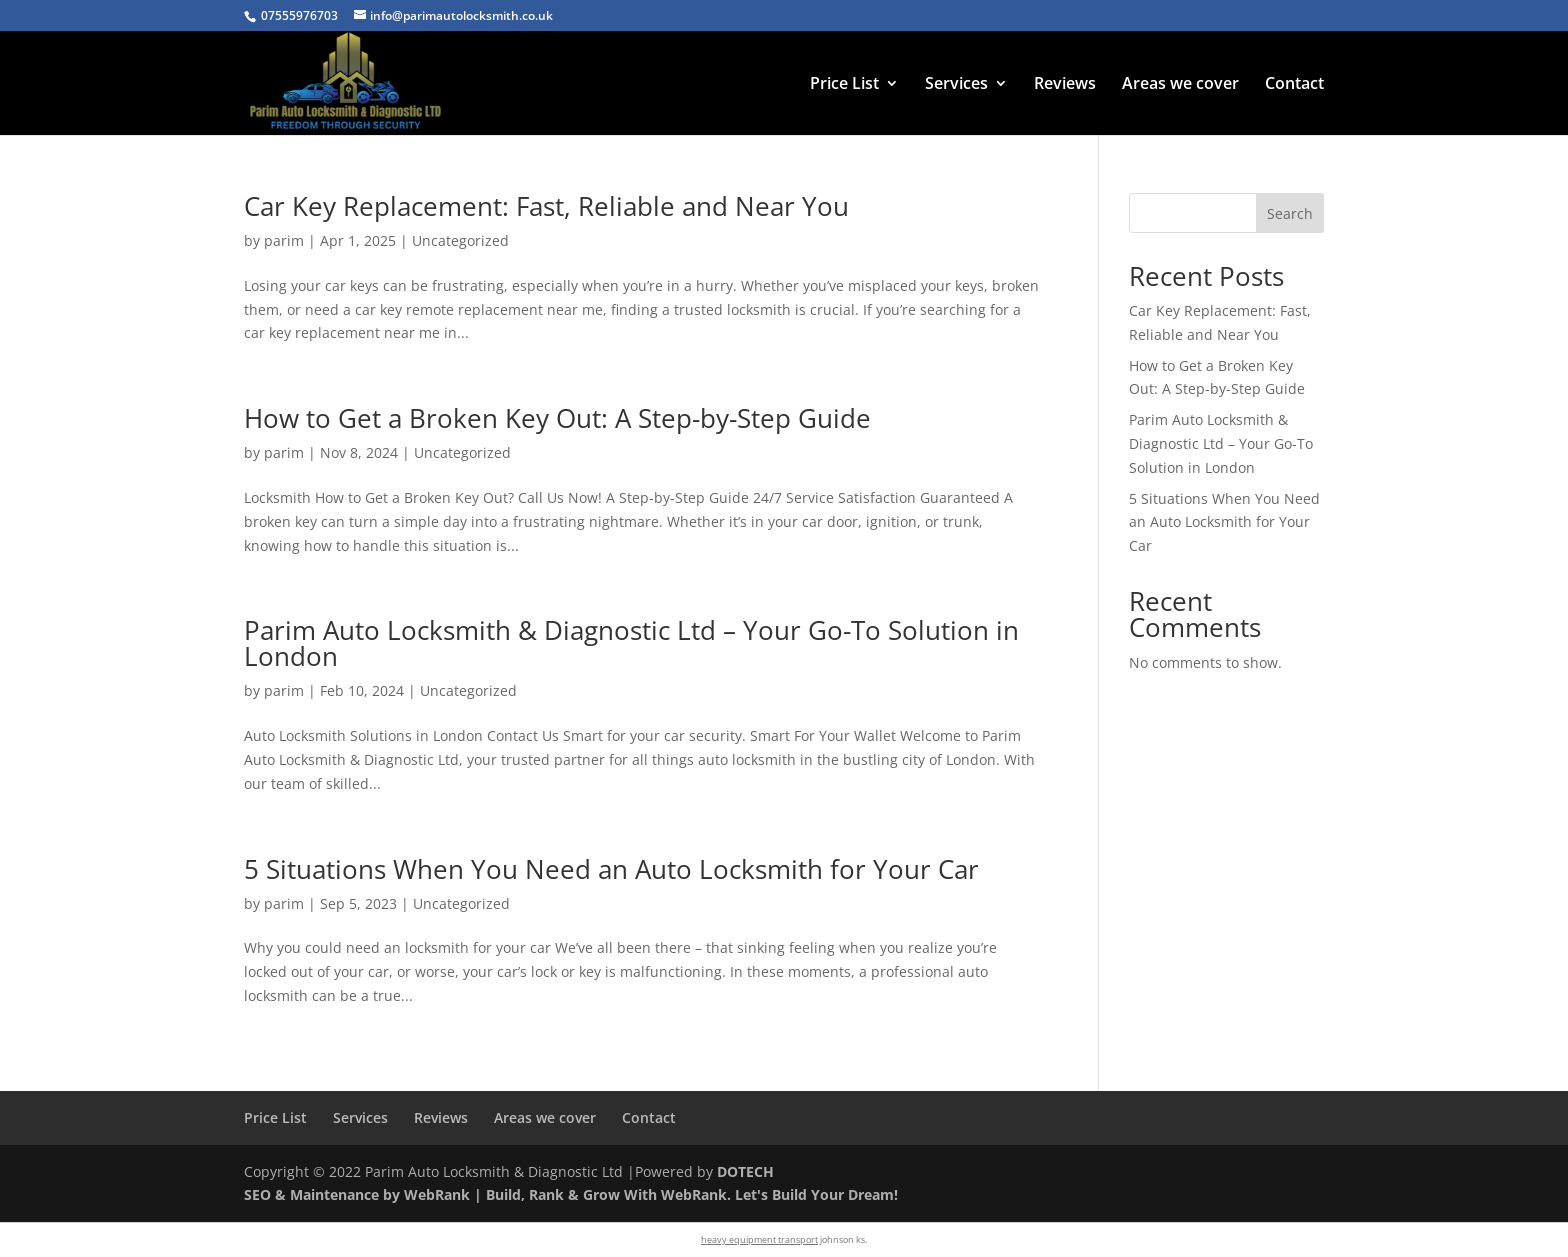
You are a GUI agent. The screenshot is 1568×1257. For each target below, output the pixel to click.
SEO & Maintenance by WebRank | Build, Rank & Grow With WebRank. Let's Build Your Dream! (571, 1194)
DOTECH (745, 1171)
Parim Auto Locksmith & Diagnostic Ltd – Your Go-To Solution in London (631, 643)
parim (284, 240)
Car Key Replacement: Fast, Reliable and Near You (546, 206)
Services (956, 85)
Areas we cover (1180, 85)
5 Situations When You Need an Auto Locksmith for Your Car (611, 869)
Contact (1294, 85)
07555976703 (299, 15)
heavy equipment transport (759, 1239)
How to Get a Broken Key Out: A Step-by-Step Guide (557, 418)
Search (1290, 213)
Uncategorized (460, 240)
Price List (844, 85)
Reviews (1065, 85)
